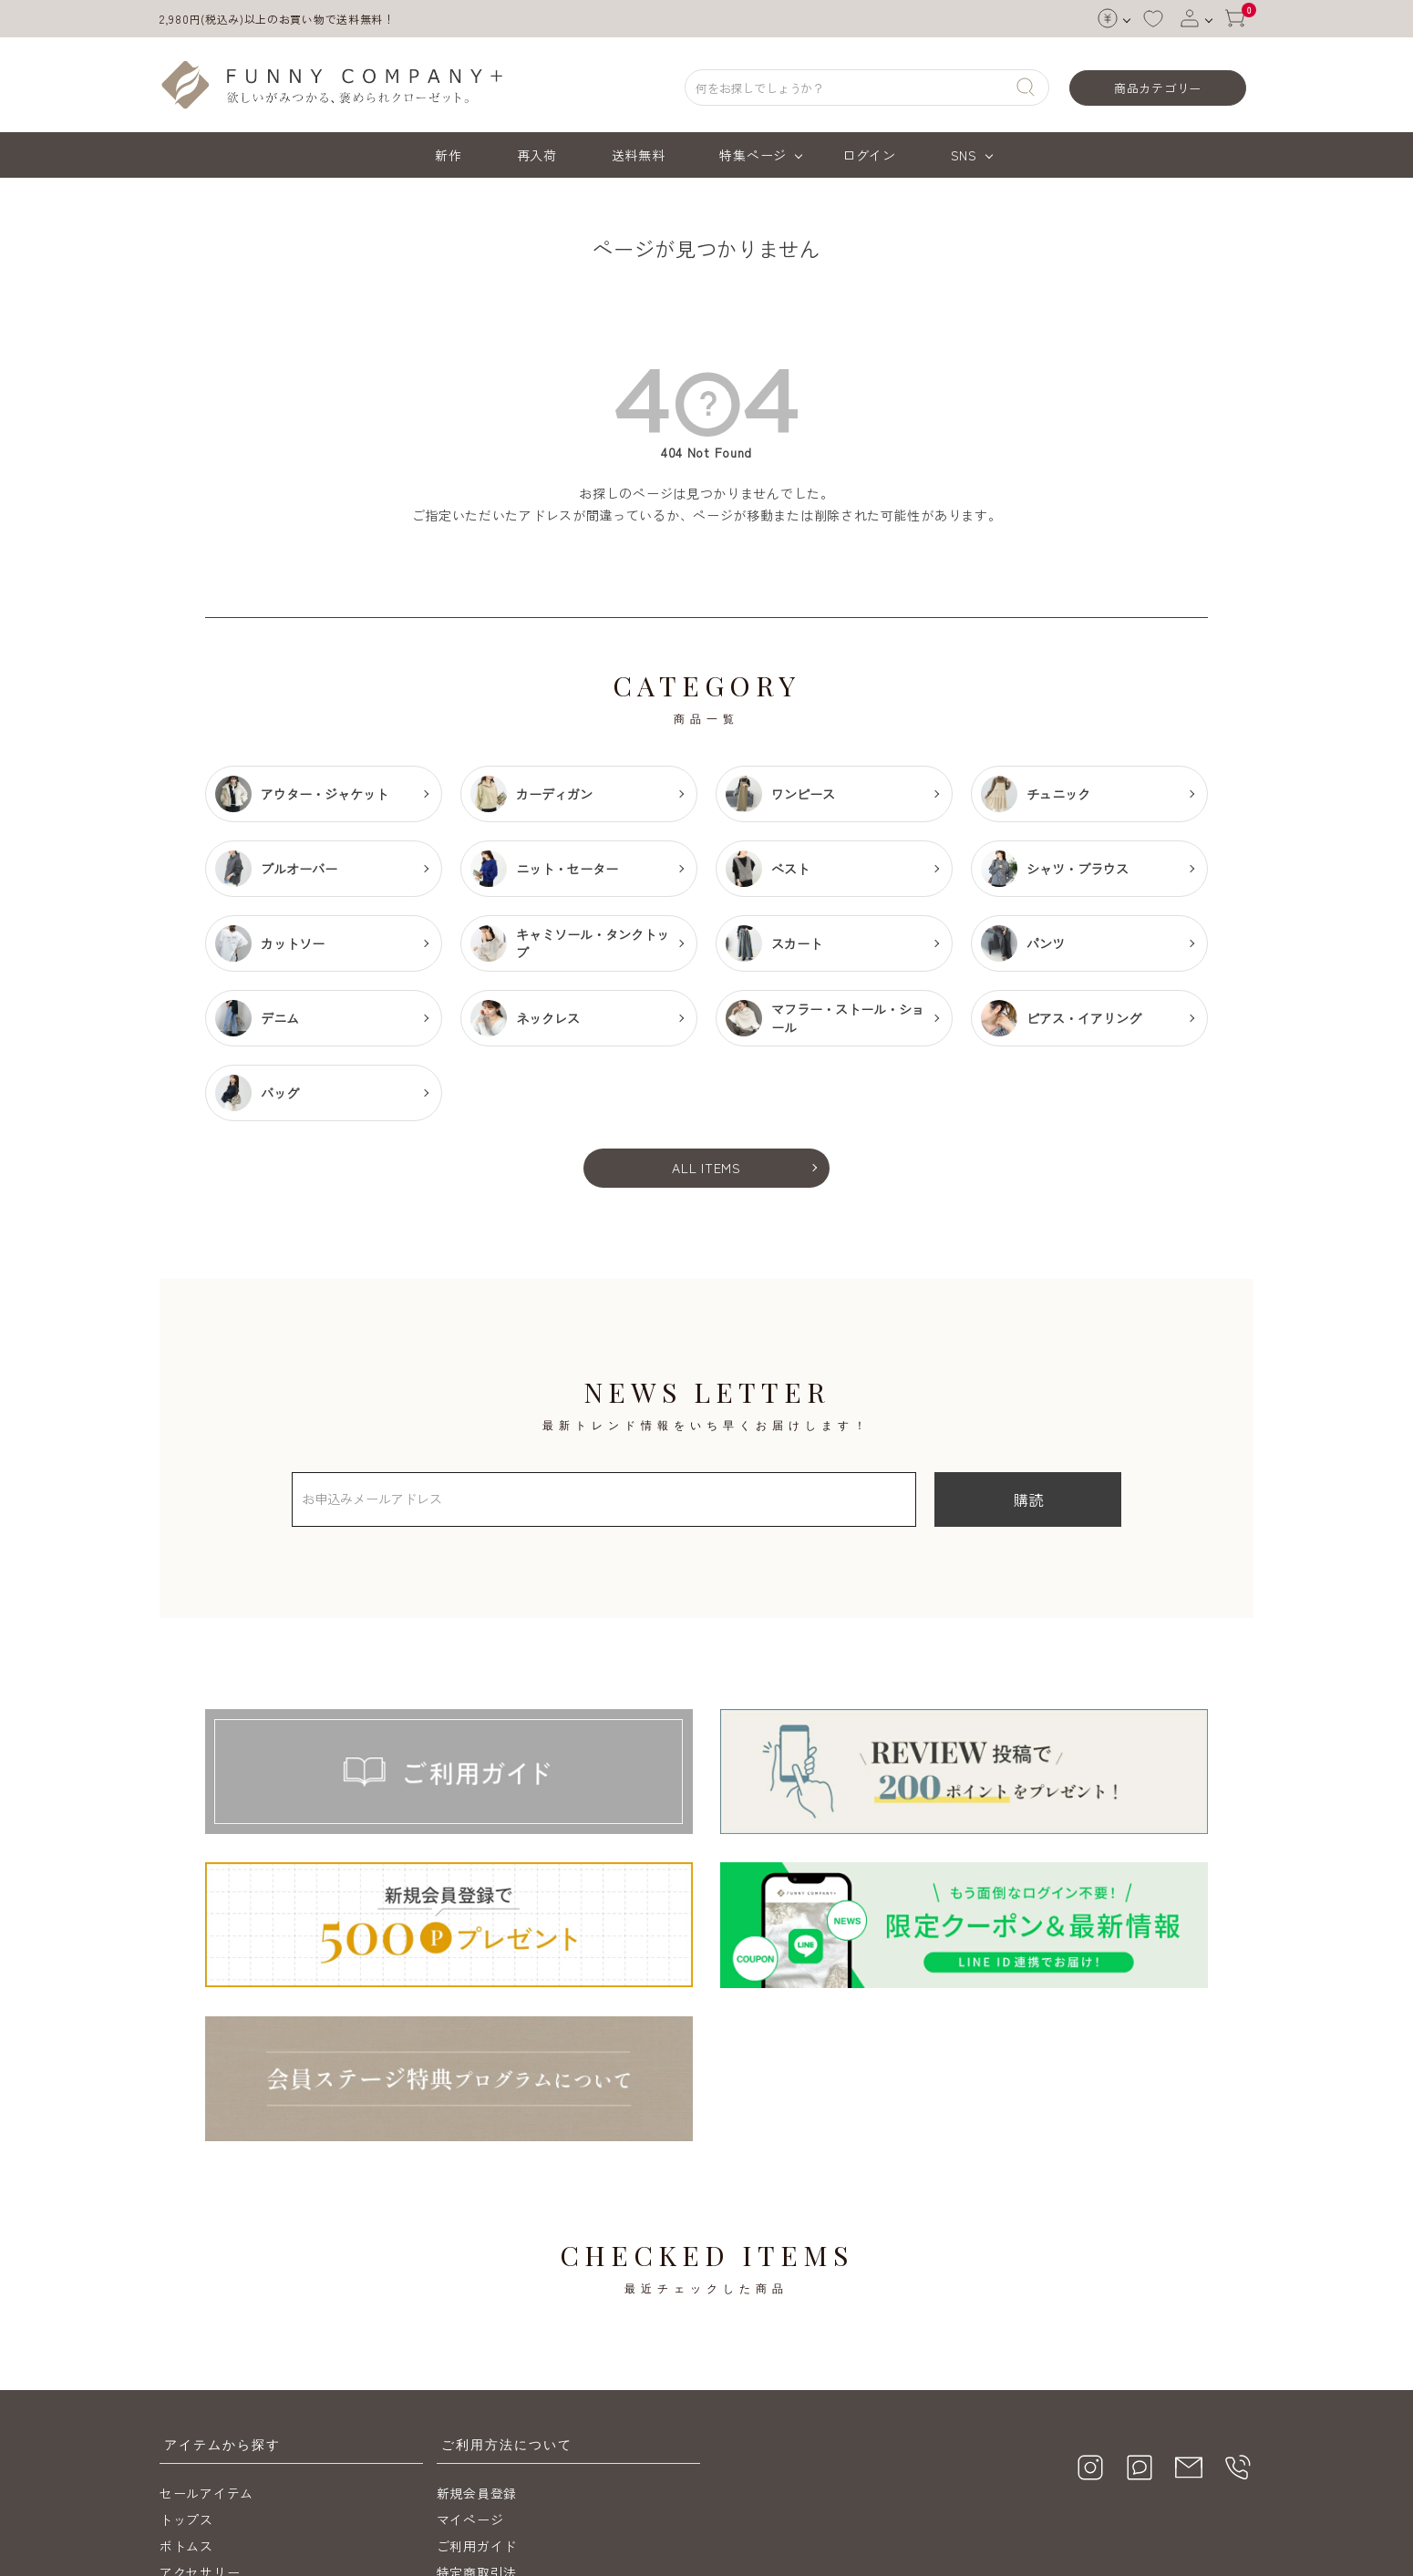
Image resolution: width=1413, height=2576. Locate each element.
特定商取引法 (477, 2415)
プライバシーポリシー (504, 2442)
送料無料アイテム (213, 2442)
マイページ (470, 2363)
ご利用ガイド (477, 2389)
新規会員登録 (477, 2336)
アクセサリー (200, 2415)
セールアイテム (206, 2336)
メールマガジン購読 (497, 2468)
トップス (186, 2363)
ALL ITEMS (706, 1168)
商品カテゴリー (1158, 88)
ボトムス (186, 2389)
